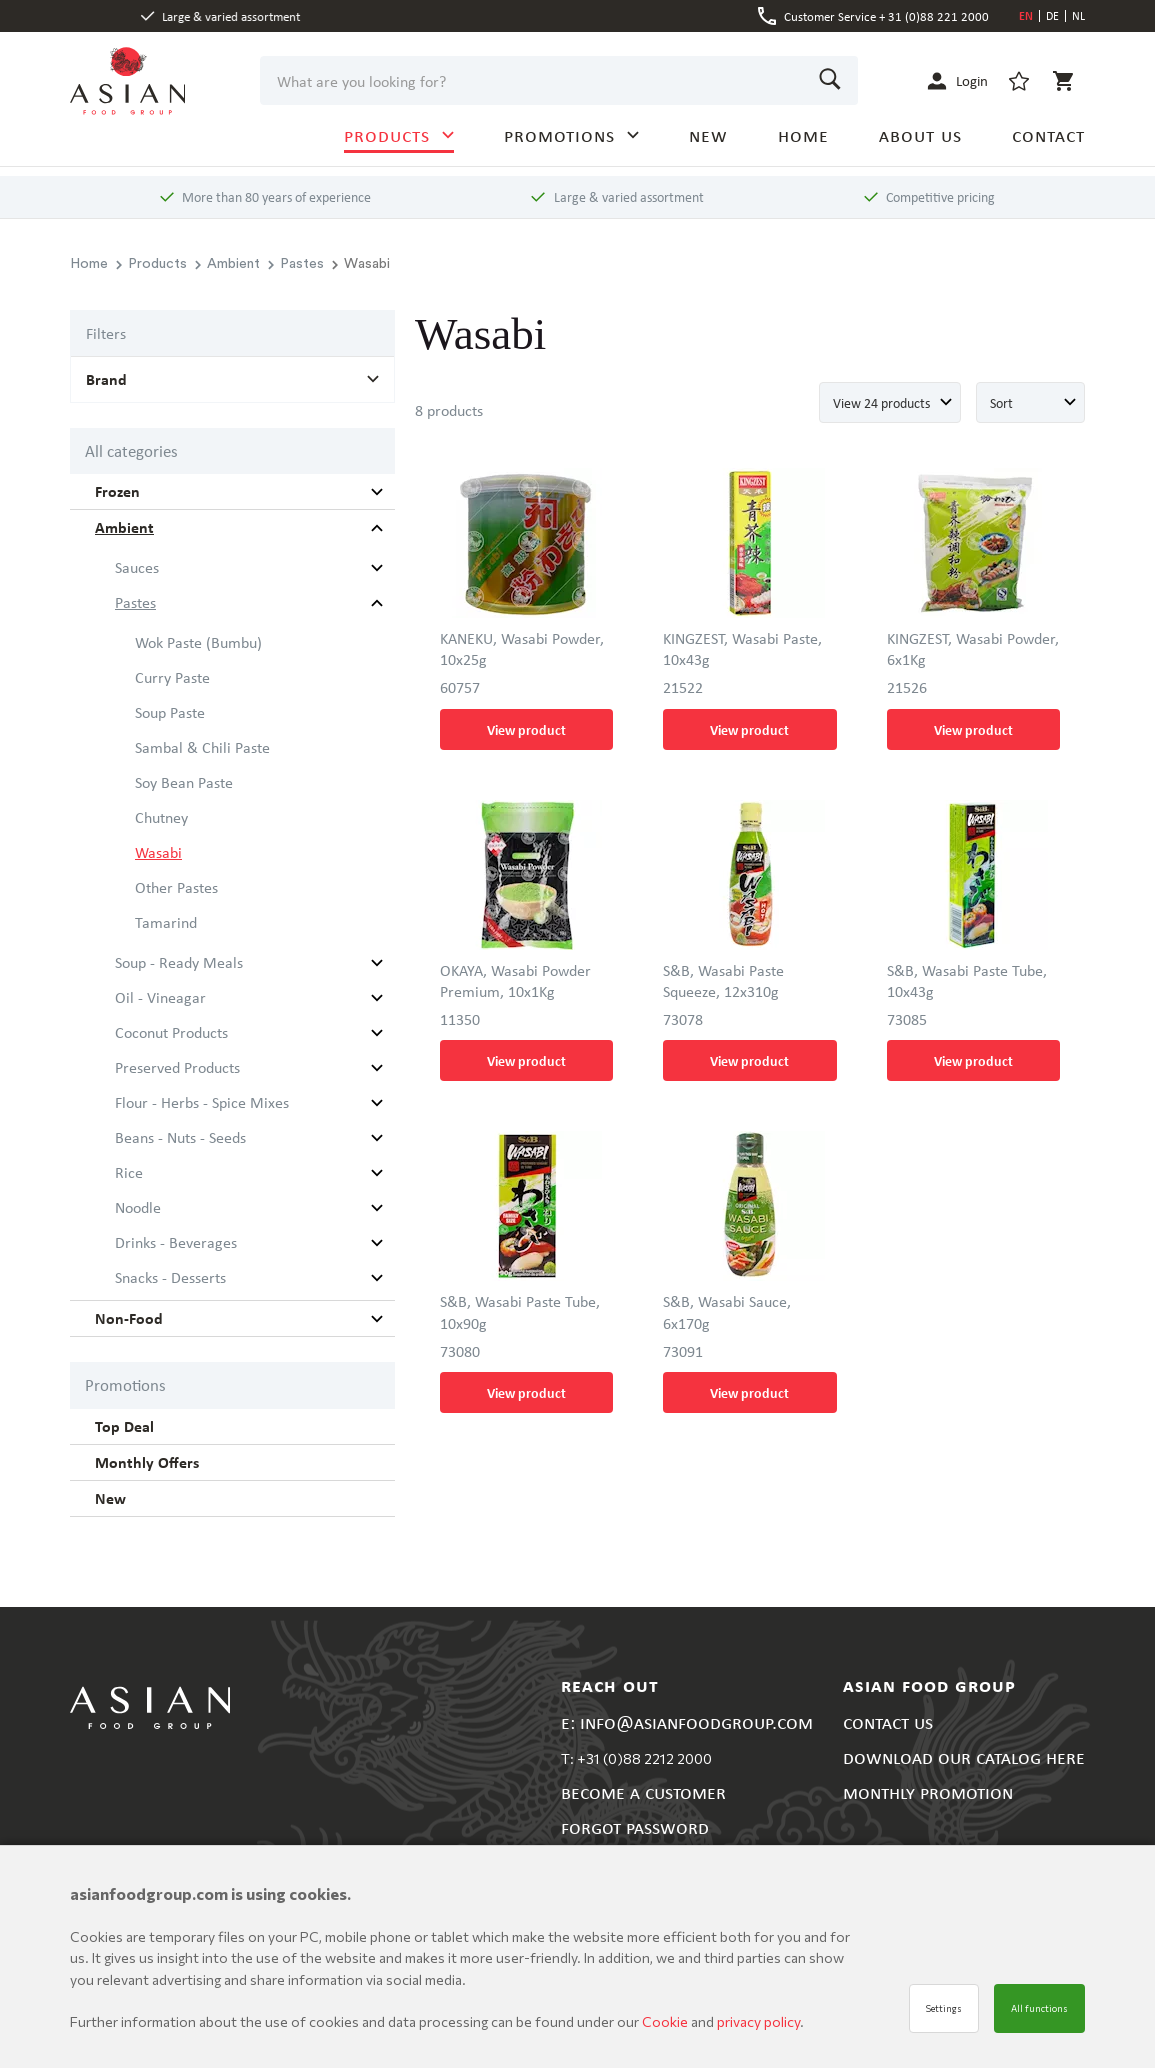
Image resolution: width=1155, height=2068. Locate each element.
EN (1026, 15)
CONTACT (1048, 134)
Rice (129, 1172)
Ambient (227, 264)
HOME (803, 134)
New (110, 1498)
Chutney (161, 817)
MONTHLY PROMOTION (928, 1791)
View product (526, 729)
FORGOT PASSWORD (635, 1826)
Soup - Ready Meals (179, 962)
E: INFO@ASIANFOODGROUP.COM (687, 1721)
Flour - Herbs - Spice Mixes (202, 1102)
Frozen (117, 491)
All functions (1039, 2008)
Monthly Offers (147, 1462)
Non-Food (129, 1318)
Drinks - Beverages (176, 1242)
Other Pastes (176, 887)
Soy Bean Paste (184, 782)
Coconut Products (171, 1032)
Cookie (666, 2021)
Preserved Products (177, 1067)
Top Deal (124, 1426)
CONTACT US (888, 1721)
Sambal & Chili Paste (202, 747)
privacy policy (758, 2021)
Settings (944, 2008)
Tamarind (166, 922)
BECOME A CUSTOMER (643, 1791)
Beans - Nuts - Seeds (180, 1137)
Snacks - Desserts (170, 1277)
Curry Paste (172, 677)
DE (1052, 15)
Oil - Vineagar (160, 997)
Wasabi (158, 852)
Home (89, 264)
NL (1078, 15)
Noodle (138, 1207)
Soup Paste (170, 712)
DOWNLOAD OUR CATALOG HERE (964, 1756)
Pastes (296, 264)
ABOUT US (920, 134)
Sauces (137, 567)
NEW (708, 134)
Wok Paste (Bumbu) (198, 642)
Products (151, 264)
